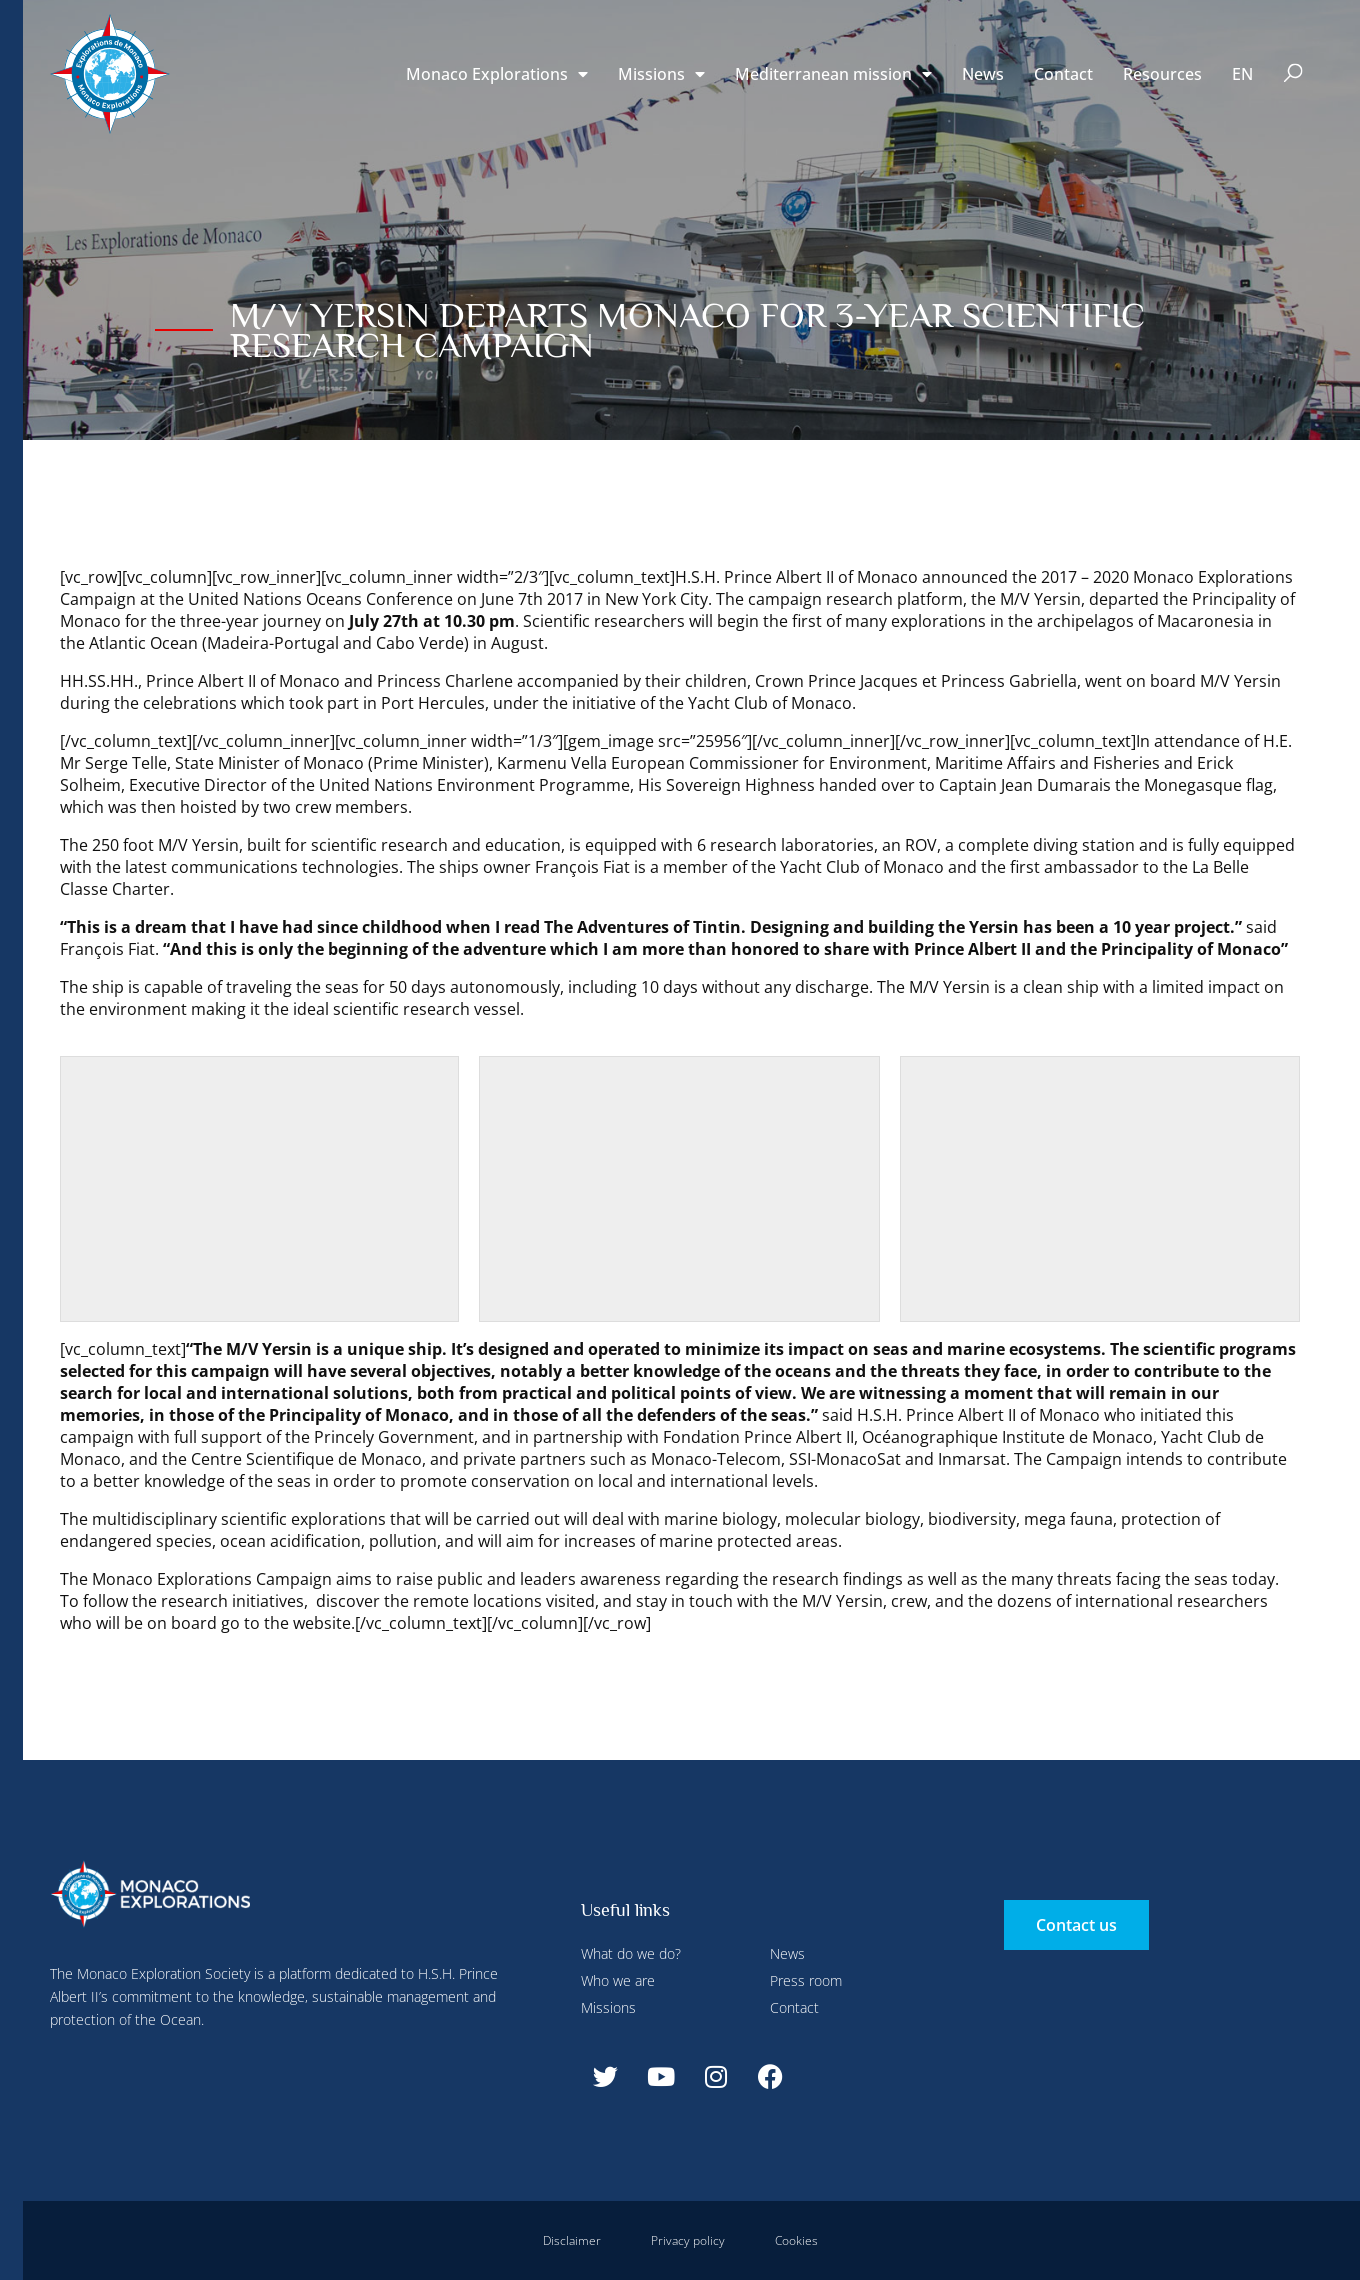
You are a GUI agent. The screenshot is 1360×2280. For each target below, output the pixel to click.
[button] (1293, 74)
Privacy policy (688, 2240)
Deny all (552, 43)
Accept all (363, 470)
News (983, 74)
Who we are (618, 1980)
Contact (1063, 74)
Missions (661, 74)
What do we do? (631, 1953)
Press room (806, 1980)
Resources (1162, 74)
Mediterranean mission (833, 74)
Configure (448, 43)
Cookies (796, 2240)
